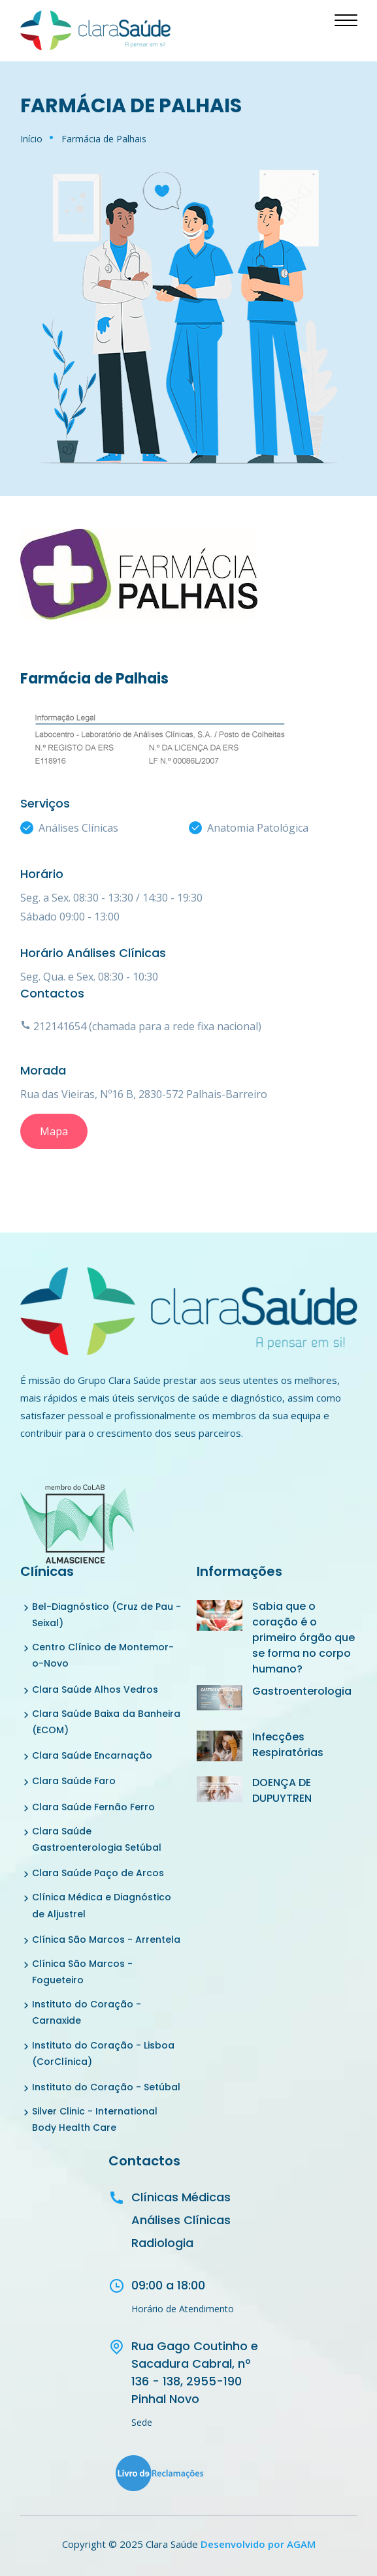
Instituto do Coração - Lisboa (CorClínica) (103, 2053)
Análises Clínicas (181, 2220)
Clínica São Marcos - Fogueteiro (82, 1972)
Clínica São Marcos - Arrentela (106, 1939)
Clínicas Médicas (181, 2197)
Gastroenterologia (302, 1691)
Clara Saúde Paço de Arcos (98, 1872)
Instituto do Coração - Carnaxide (86, 2012)
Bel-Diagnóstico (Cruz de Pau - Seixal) (106, 1614)
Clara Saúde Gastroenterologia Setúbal (96, 1839)
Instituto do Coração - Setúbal (106, 2087)
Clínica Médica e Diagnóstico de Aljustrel (101, 1905)
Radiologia (162, 2243)
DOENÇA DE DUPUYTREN (282, 1790)
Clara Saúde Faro (74, 1780)
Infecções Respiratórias (287, 1744)
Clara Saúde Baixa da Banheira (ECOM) (106, 1721)
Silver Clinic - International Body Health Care (94, 2119)
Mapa (54, 1131)
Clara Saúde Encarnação (92, 1755)
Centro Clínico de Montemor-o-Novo (103, 1655)
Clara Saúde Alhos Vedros (95, 1689)
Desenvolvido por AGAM (258, 2544)
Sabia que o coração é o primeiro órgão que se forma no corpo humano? (303, 1637)
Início (31, 139)
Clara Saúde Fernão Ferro (93, 1807)
